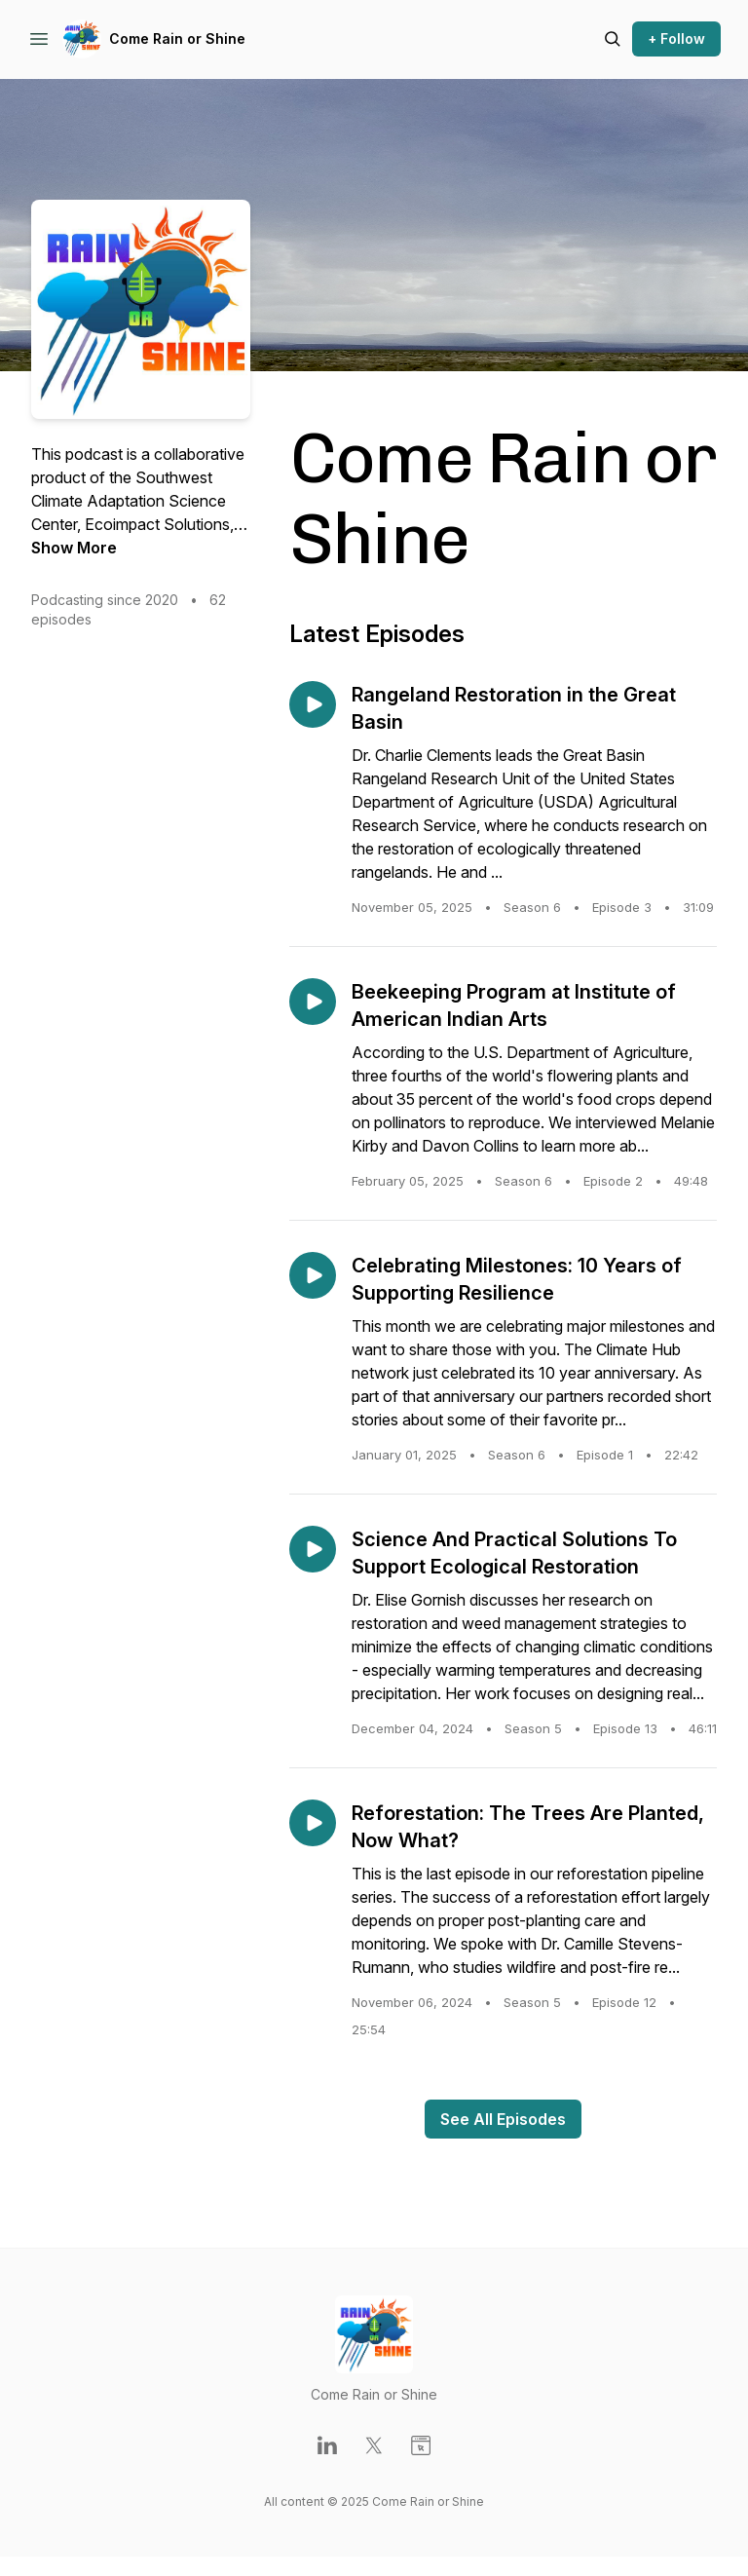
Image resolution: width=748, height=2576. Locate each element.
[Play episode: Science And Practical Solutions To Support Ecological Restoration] (312, 1549)
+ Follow (676, 38)
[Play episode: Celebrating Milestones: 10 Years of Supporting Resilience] (312, 1275)
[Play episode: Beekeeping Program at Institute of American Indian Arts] (312, 1001)
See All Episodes (503, 2119)
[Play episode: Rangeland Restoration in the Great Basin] (312, 704)
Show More (74, 547)
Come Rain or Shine (177, 38)
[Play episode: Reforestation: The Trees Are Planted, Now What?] (312, 1822)
